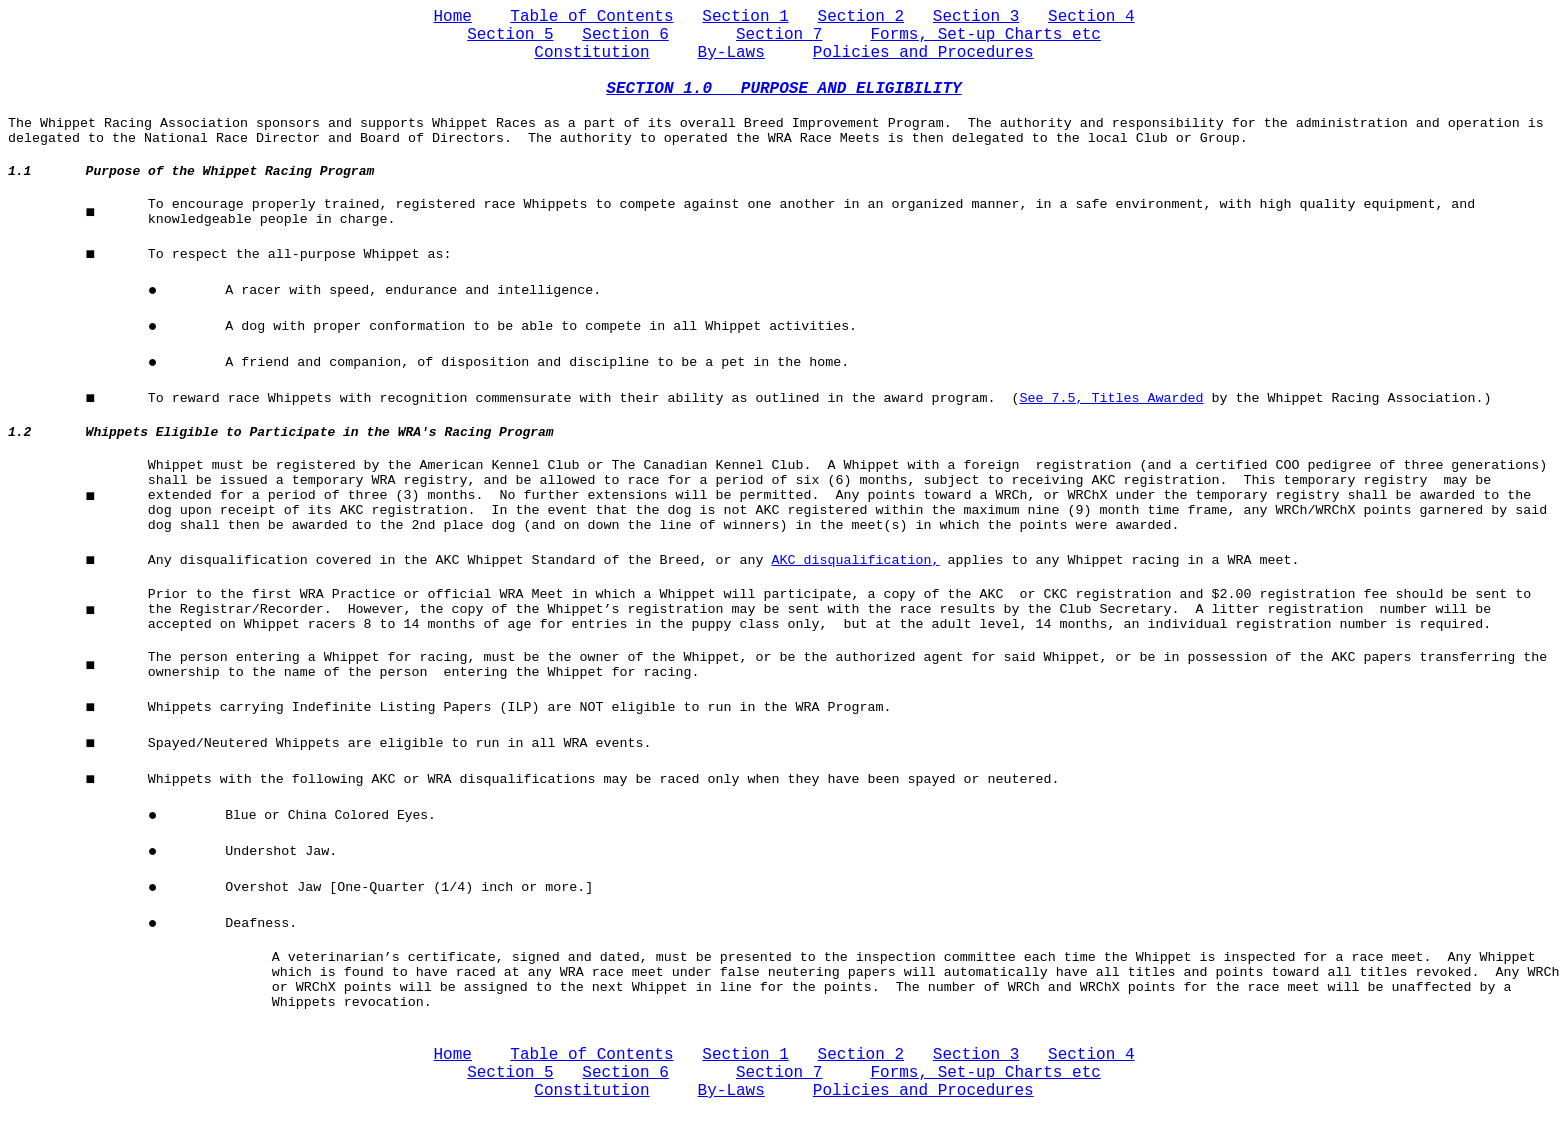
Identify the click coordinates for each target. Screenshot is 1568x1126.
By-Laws (731, 53)
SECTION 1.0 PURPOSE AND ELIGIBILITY (783, 89)
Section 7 (779, 35)
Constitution (591, 53)
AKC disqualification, (856, 560)
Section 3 (976, 17)
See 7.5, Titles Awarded (1111, 398)
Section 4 (1091, 17)
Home (453, 17)
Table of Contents (591, 17)
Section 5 (510, 35)
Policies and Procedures (923, 53)
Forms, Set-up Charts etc (985, 35)
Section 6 (625, 35)
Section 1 (745, 17)
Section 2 (861, 17)
